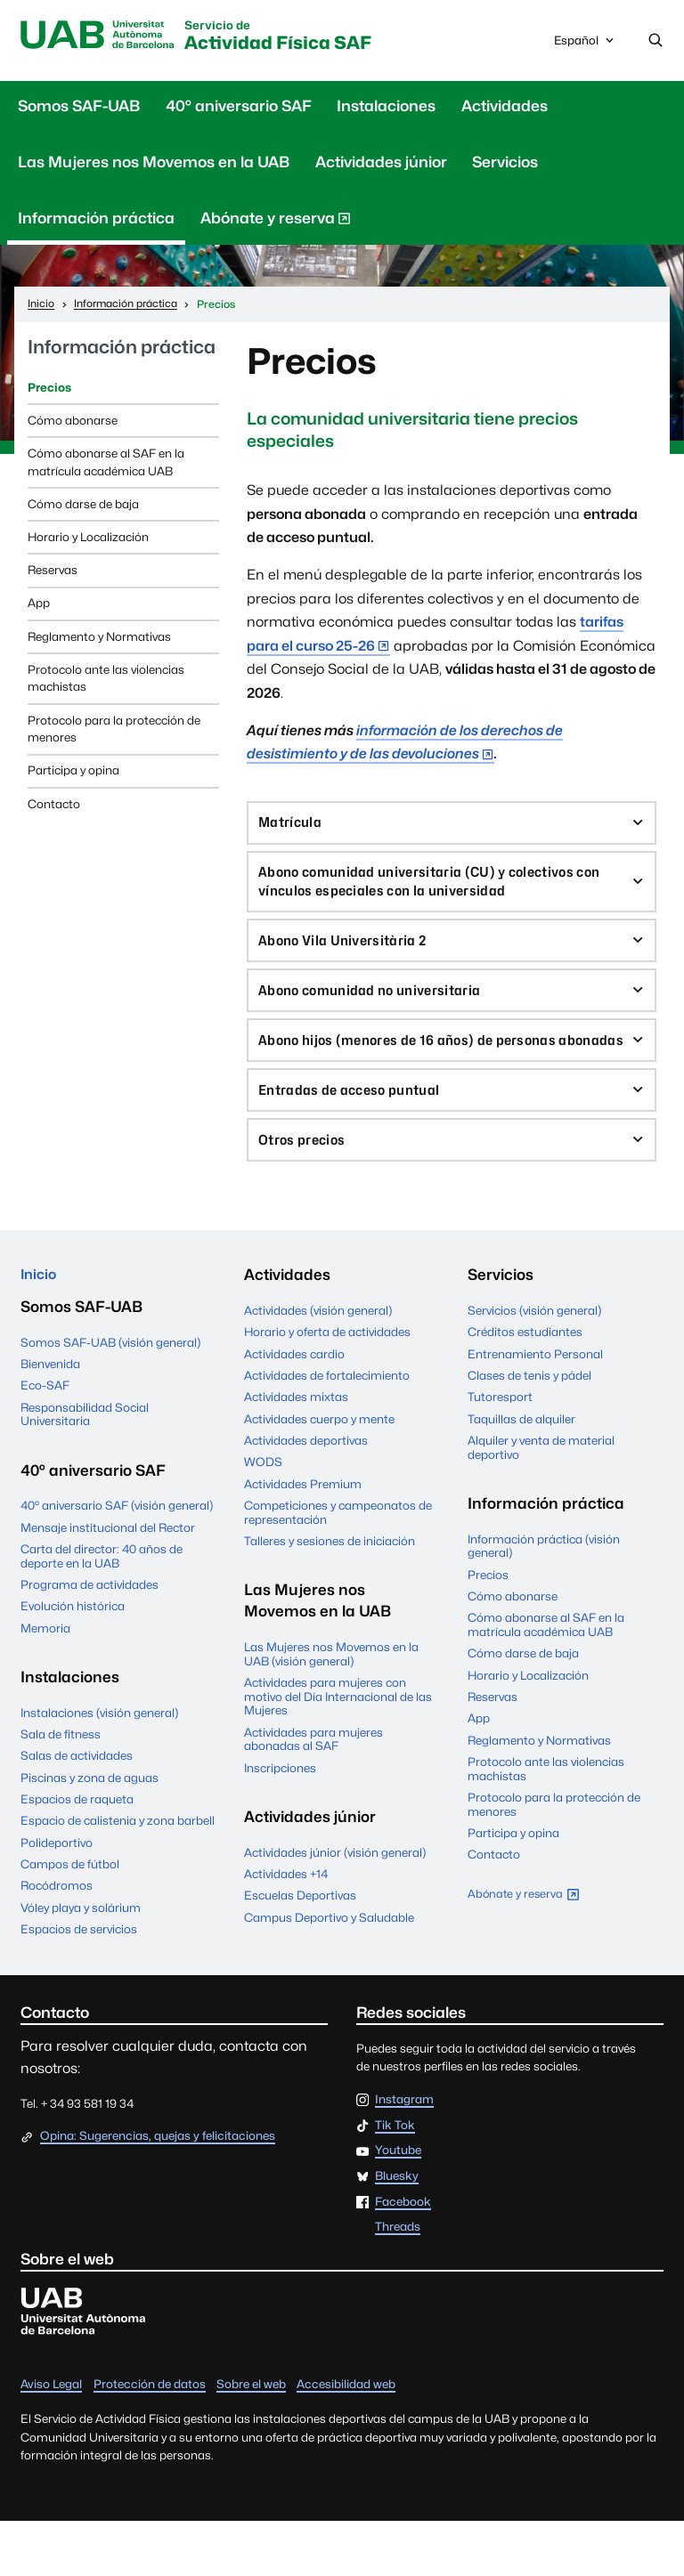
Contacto (54, 805)
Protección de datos (150, 2439)
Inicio (40, 1326)
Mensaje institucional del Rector (107, 1582)
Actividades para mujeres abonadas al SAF (313, 1790)
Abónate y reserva (276, 224)
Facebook (403, 2256)
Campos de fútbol (69, 1919)
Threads (397, 2282)
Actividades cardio (294, 1405)
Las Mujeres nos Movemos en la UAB (153, 165)
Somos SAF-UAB (79, 108)
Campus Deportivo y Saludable (329, 1969)
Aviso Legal (51, 2439)
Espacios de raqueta (77, 1854)
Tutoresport (500, 1448)
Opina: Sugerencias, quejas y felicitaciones (157, 2190)
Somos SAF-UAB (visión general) (110, 1396)
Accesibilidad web (346, 2439)
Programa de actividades (89, 1639)
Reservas (52, 572)
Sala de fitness (60, 1789)
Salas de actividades (76, 1810)
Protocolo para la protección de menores (114, 731)
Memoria (45, 1682)
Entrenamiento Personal (535, 1405)
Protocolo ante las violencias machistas (106, 681)
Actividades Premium (303, 1535)
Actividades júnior (381, 165)
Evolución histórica (72, 1661)
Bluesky (397, 2232)
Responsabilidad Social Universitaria (84, 1468)
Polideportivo (56, 1898)
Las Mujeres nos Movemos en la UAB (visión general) (331, 1705)
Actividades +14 (286, 1925)
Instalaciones (386, 108)
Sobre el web (251, 2439)
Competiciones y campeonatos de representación (338, 1564)
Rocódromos (56, 1940)
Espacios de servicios (78, 1984)
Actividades (504, 108)
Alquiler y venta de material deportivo (541, 1499)
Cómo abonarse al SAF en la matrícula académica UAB (106, 465)
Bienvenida (50, 1419)
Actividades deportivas (306, 1492)
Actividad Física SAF (305, 37)
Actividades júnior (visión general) (335, 1903)
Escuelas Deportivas (300, 1947)
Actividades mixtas (296, 1448)
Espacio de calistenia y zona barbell (117, 1875)
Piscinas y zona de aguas (89, 1832)
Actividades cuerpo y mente (319, 1470)
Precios (49, 389)
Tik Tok (395, 2180)
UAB (103, 36)
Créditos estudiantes (525, 1383)
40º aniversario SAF (239, 108)
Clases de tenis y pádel (529, 1427)
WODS (263, 1513)
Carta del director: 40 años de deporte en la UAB (101, 1611)
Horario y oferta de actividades (327, 1383)
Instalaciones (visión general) (99, 1767)
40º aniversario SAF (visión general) (116, 1560)
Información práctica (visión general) (544, 1598)
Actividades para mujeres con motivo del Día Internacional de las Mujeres (338, 1748)
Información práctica (96, 221)
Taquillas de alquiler (521, 1470)
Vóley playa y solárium (80, 1963)
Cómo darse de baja (83, 506)
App (39, 605)
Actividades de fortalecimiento (327, 1427)
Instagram (404, 2155)
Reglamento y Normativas (99, 638)
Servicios (505, 165)
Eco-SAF (44, 1440)
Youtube (398, 2206)
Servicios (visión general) (534, 1362)
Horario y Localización (88, 539)
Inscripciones (280, 1818)
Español (585, 45)
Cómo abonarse (73, 423)
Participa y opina (73, 773)
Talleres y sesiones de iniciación (329, 1592)
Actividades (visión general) (318, 1362)
